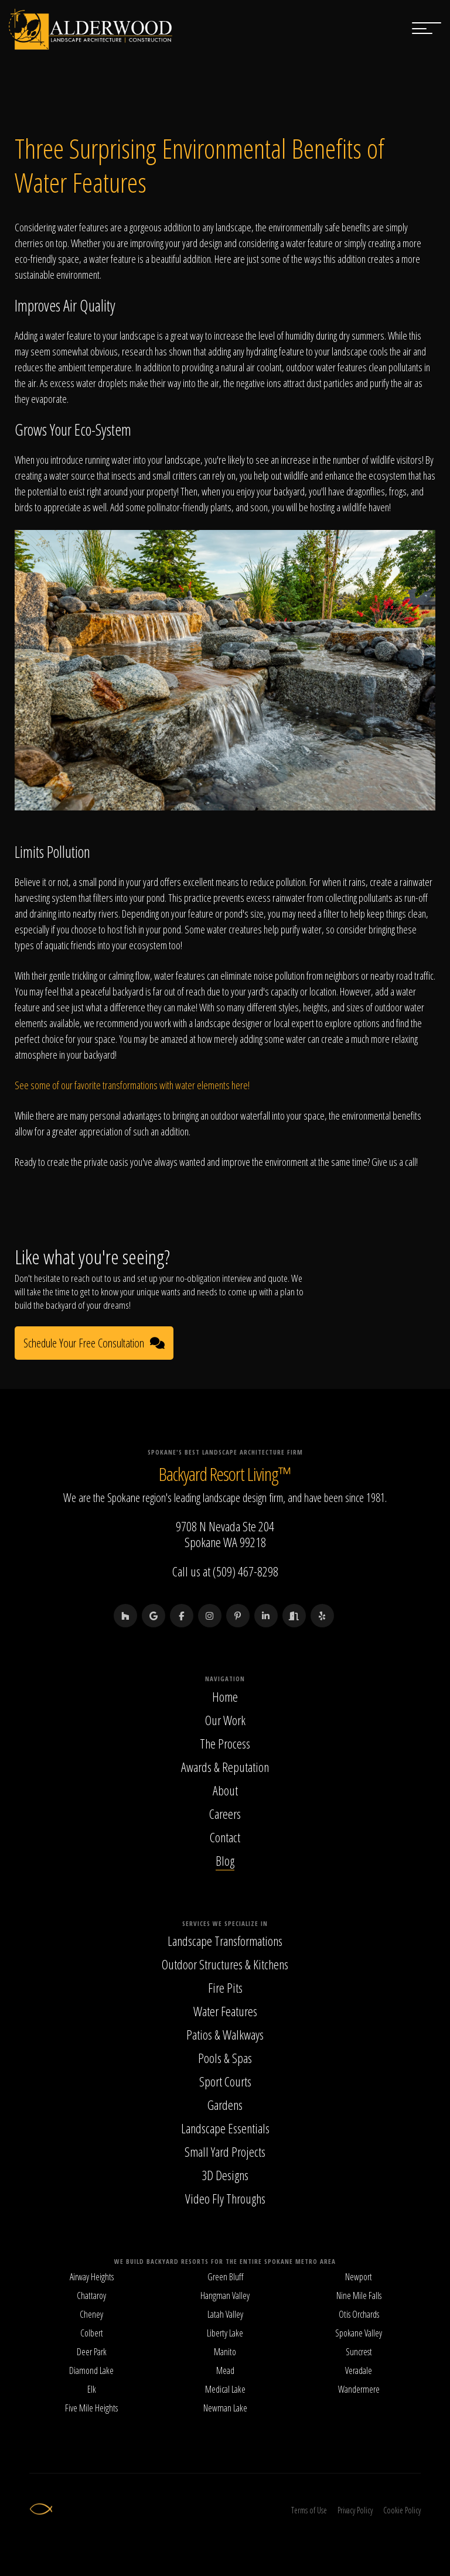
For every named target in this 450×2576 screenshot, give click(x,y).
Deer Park (92, 2351)
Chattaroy (91, 2295)
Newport (358, 2276)
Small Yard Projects (225, 2151)
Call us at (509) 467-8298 (225, 1571)
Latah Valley (225, 2314)
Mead (225, 2370)
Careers (225, 1813)
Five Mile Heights (91, 2407)
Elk (91, 2389)
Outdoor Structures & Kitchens (225, 1964)
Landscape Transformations (225, 1940)
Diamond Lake (91, 2370)
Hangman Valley (225, 2295)
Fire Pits (225, 1987)
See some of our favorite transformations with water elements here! (132, 1085)
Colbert (91, 2333)
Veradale (358, 2370)
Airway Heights (92, 2276)
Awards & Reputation (225, 1767)
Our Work (225, 1720)
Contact (225, 1837)
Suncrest (359, 2351)
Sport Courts (225, 2081)
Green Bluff (225, 2276)
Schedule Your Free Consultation (94, 1343)
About (225, 1790)
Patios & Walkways (225, 2034)
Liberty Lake (225, 2333)
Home (225, 1696)
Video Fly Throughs (225, 2198)
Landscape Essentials (225, 2128)
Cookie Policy (402, 2510)
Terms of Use (309, 2510)
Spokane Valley (358, 2333)
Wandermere (359, 2389)
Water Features (225, 2011)
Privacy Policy (355, 2510)
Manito (225, 2351)
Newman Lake (225, 2407)
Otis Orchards (359, 2314)
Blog (225, 1860)
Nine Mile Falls (358, 2295)
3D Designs (225, 2175)
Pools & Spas (225, 2058)
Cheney (91, 2314)
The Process (225, 1743)
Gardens (225, 2104)
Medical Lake (225, 2389)
